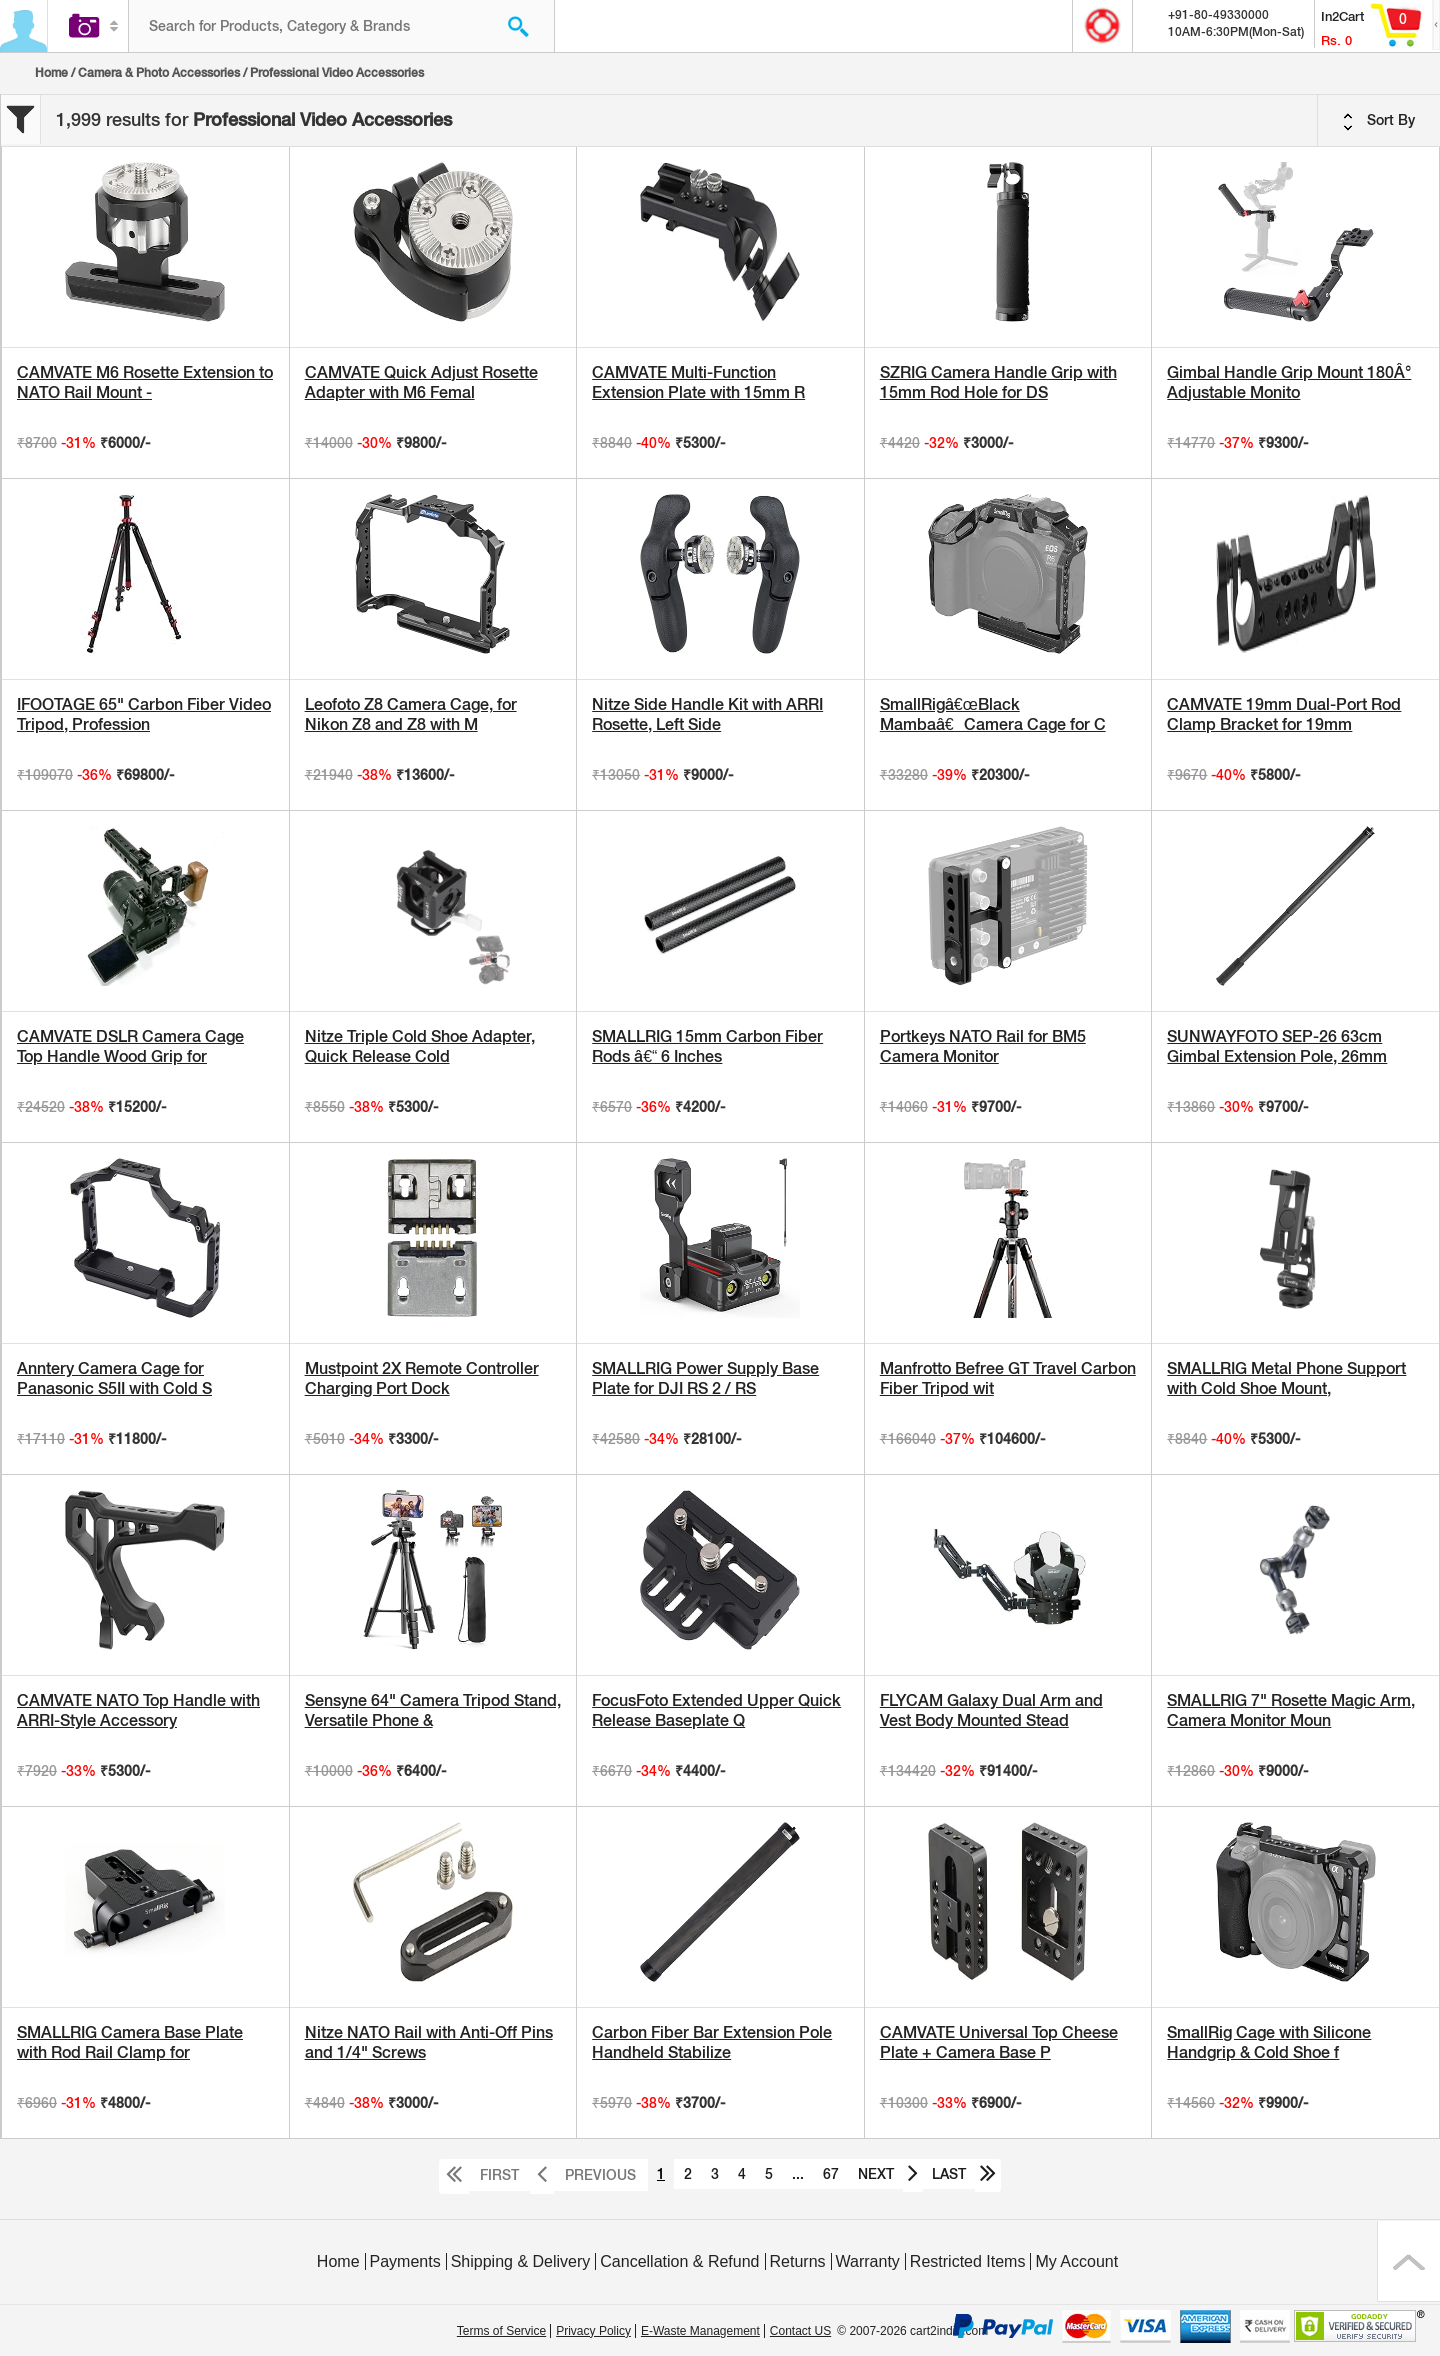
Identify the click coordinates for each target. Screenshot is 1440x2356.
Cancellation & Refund (679, 2261)
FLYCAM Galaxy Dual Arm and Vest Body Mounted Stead (991, 1710)
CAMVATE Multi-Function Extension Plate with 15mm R (698, 382)
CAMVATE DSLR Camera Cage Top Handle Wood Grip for (130, 1046)
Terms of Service (501, 2331)
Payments (405, 2261)
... (798, 2174)
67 (831, 2174)
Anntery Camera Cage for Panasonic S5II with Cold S (114, 1378)
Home (51, 73)
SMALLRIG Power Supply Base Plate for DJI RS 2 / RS (705, 1378)
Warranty (868, 2261)
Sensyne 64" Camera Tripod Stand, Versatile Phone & (433, 1710)
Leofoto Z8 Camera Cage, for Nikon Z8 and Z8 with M (411, 714)
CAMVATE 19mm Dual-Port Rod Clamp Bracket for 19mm (1284, 714)
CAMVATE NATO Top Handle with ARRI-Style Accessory (138, 1710)
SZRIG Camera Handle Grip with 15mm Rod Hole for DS (998, 382)
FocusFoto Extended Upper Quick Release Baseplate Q (716, 1710)
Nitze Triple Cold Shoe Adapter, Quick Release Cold (420, 1046)
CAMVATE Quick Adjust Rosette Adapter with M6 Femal (421, 382)
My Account (1076, 2261)
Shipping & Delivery (521, 2261)
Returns (798, 2261)
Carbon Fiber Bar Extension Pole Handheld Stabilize (712, 2042)
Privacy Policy (593, 2331)
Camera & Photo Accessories (159, 73)
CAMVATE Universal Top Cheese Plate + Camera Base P (999, 2042)
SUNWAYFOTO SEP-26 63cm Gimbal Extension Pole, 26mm (1277, 1046)
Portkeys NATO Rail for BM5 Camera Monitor (983, 1046)
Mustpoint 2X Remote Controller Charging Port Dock (422, 1378)
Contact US (800, 2331)
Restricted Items (968, 2261)
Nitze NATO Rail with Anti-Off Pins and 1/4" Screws (429, 2042)
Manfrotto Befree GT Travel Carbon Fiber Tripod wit (1008, 1378)
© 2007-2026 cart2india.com (912, 2331)
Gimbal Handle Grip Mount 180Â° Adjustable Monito (1289, 382)
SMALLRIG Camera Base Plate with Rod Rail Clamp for (130, 2042)
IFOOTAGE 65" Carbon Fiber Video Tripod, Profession (144, 714)
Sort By (1379, 121)
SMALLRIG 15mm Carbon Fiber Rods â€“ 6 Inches (707, 1046)
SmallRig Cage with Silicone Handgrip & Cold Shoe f (1269, 2042)
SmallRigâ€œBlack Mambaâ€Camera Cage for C (993, 714)
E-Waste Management (700, 2331)
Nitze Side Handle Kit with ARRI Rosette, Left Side (707, 714)
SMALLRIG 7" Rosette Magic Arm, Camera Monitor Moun (1291, 1710)
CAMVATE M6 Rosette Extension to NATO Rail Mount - (145, 382)
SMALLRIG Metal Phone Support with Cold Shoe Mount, (1286, 1378)
